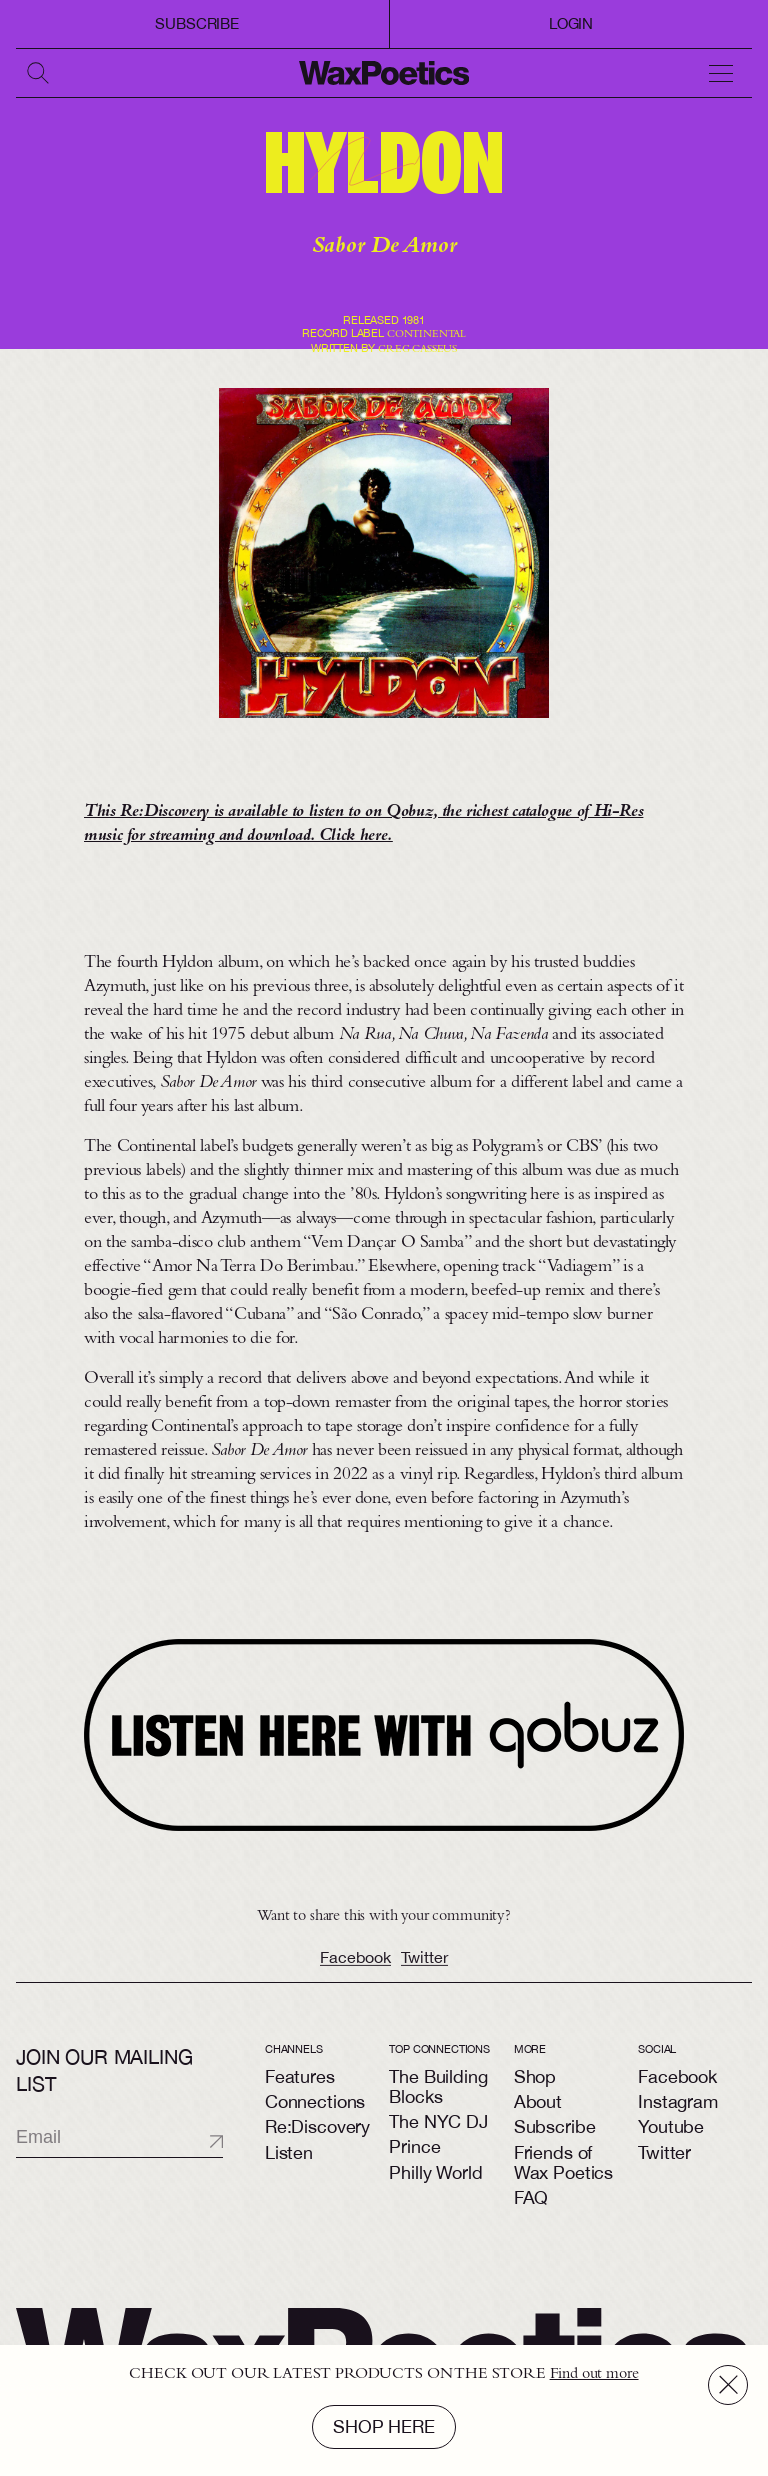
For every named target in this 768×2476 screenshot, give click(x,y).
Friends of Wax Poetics (563, 2162)
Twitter (424, 1972)
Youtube (671, 2126)
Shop (535, 2076)
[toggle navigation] (728, 73)
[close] (728, 2385)
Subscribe (197, 23)
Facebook (355, 1972)
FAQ (531, 2197)
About (538, 2101)
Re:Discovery (317, 2126)
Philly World (435, 2172)
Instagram (678, 2101)
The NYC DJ (438, 2121)
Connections (315, 2101)
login (571, 23)
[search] (40, 73)
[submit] (199, 2141)
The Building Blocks (438, 2086)
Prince (414, 2146)
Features (300, 2076)
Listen (289, 2152)
